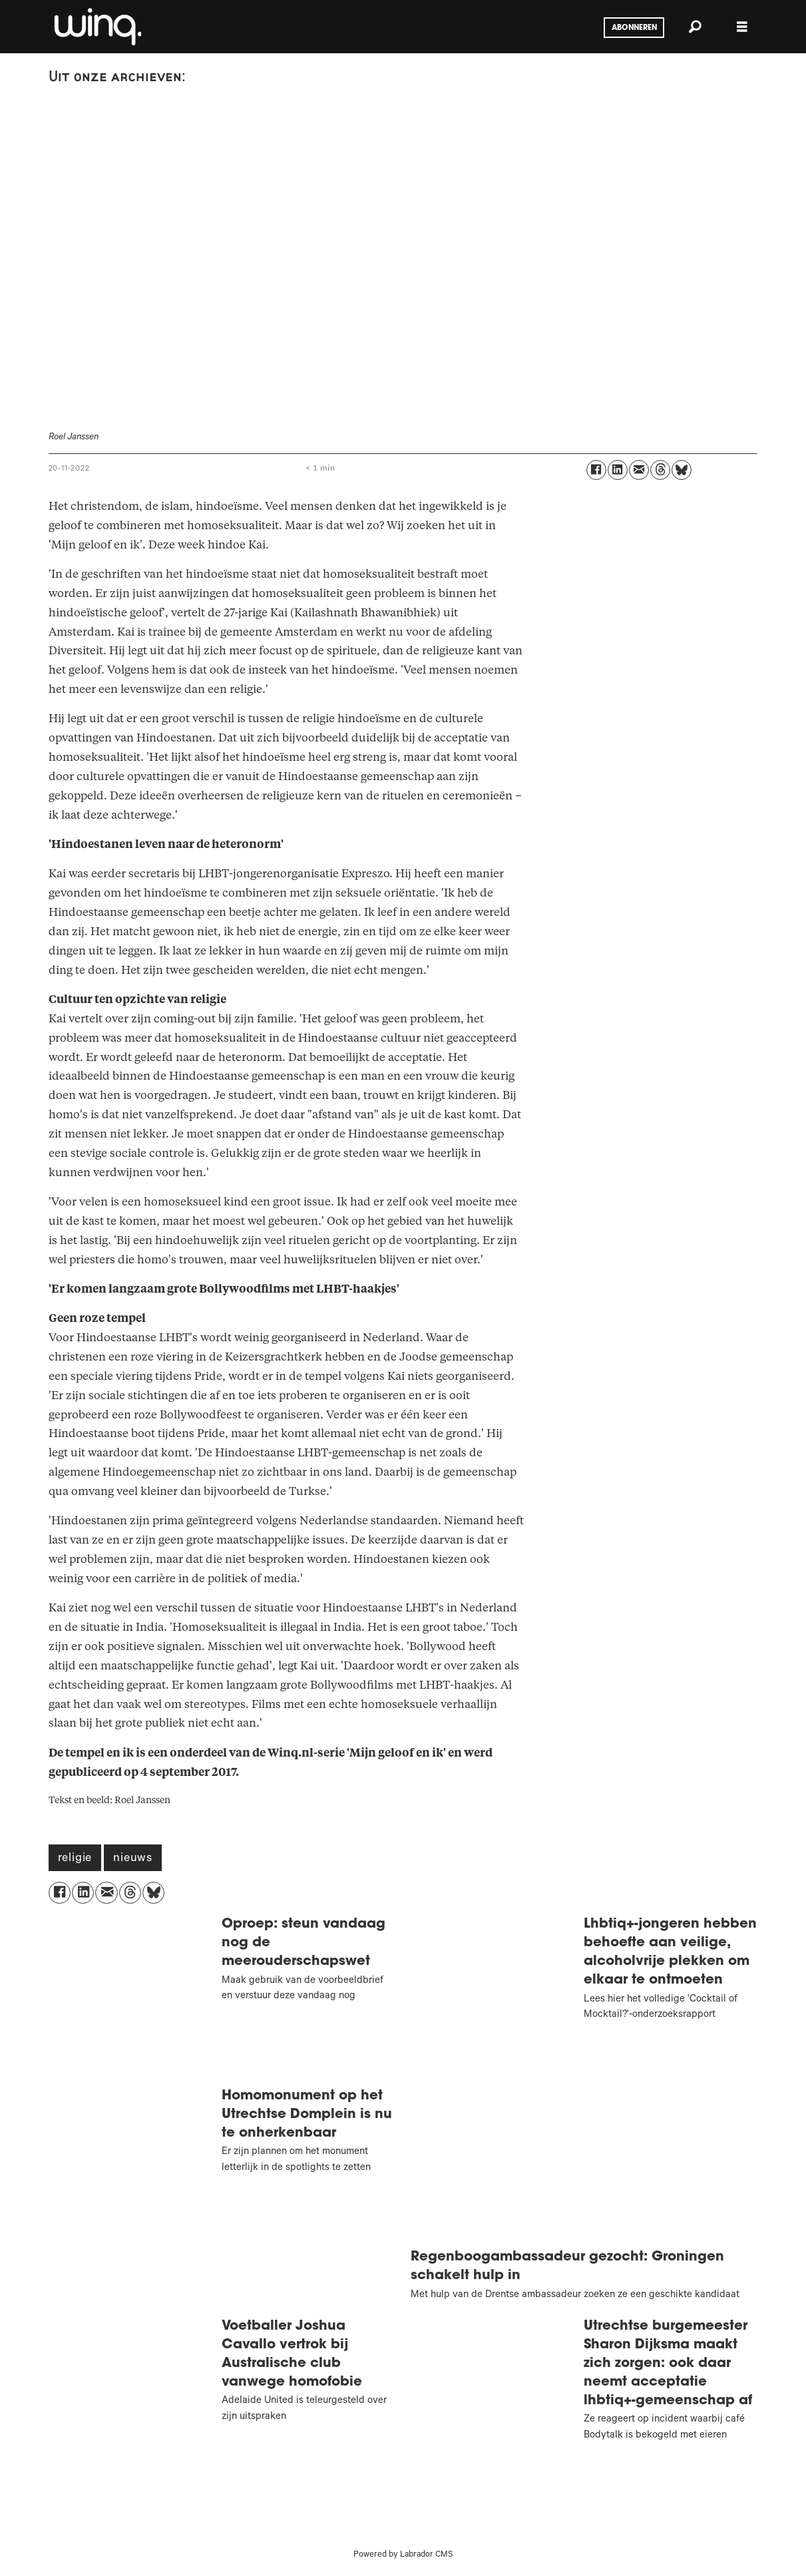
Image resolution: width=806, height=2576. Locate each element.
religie (75, 1859)
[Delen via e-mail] (639, 470)
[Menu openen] (742, 27)
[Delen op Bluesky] (682, 470)
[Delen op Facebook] (596, 470)
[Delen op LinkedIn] (618, 470)
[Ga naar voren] (96, 26)
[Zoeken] (695, 26)
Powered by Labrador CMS (403, 2555)
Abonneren (634, 28)
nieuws (132, 1859)
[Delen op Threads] (660, 470)
